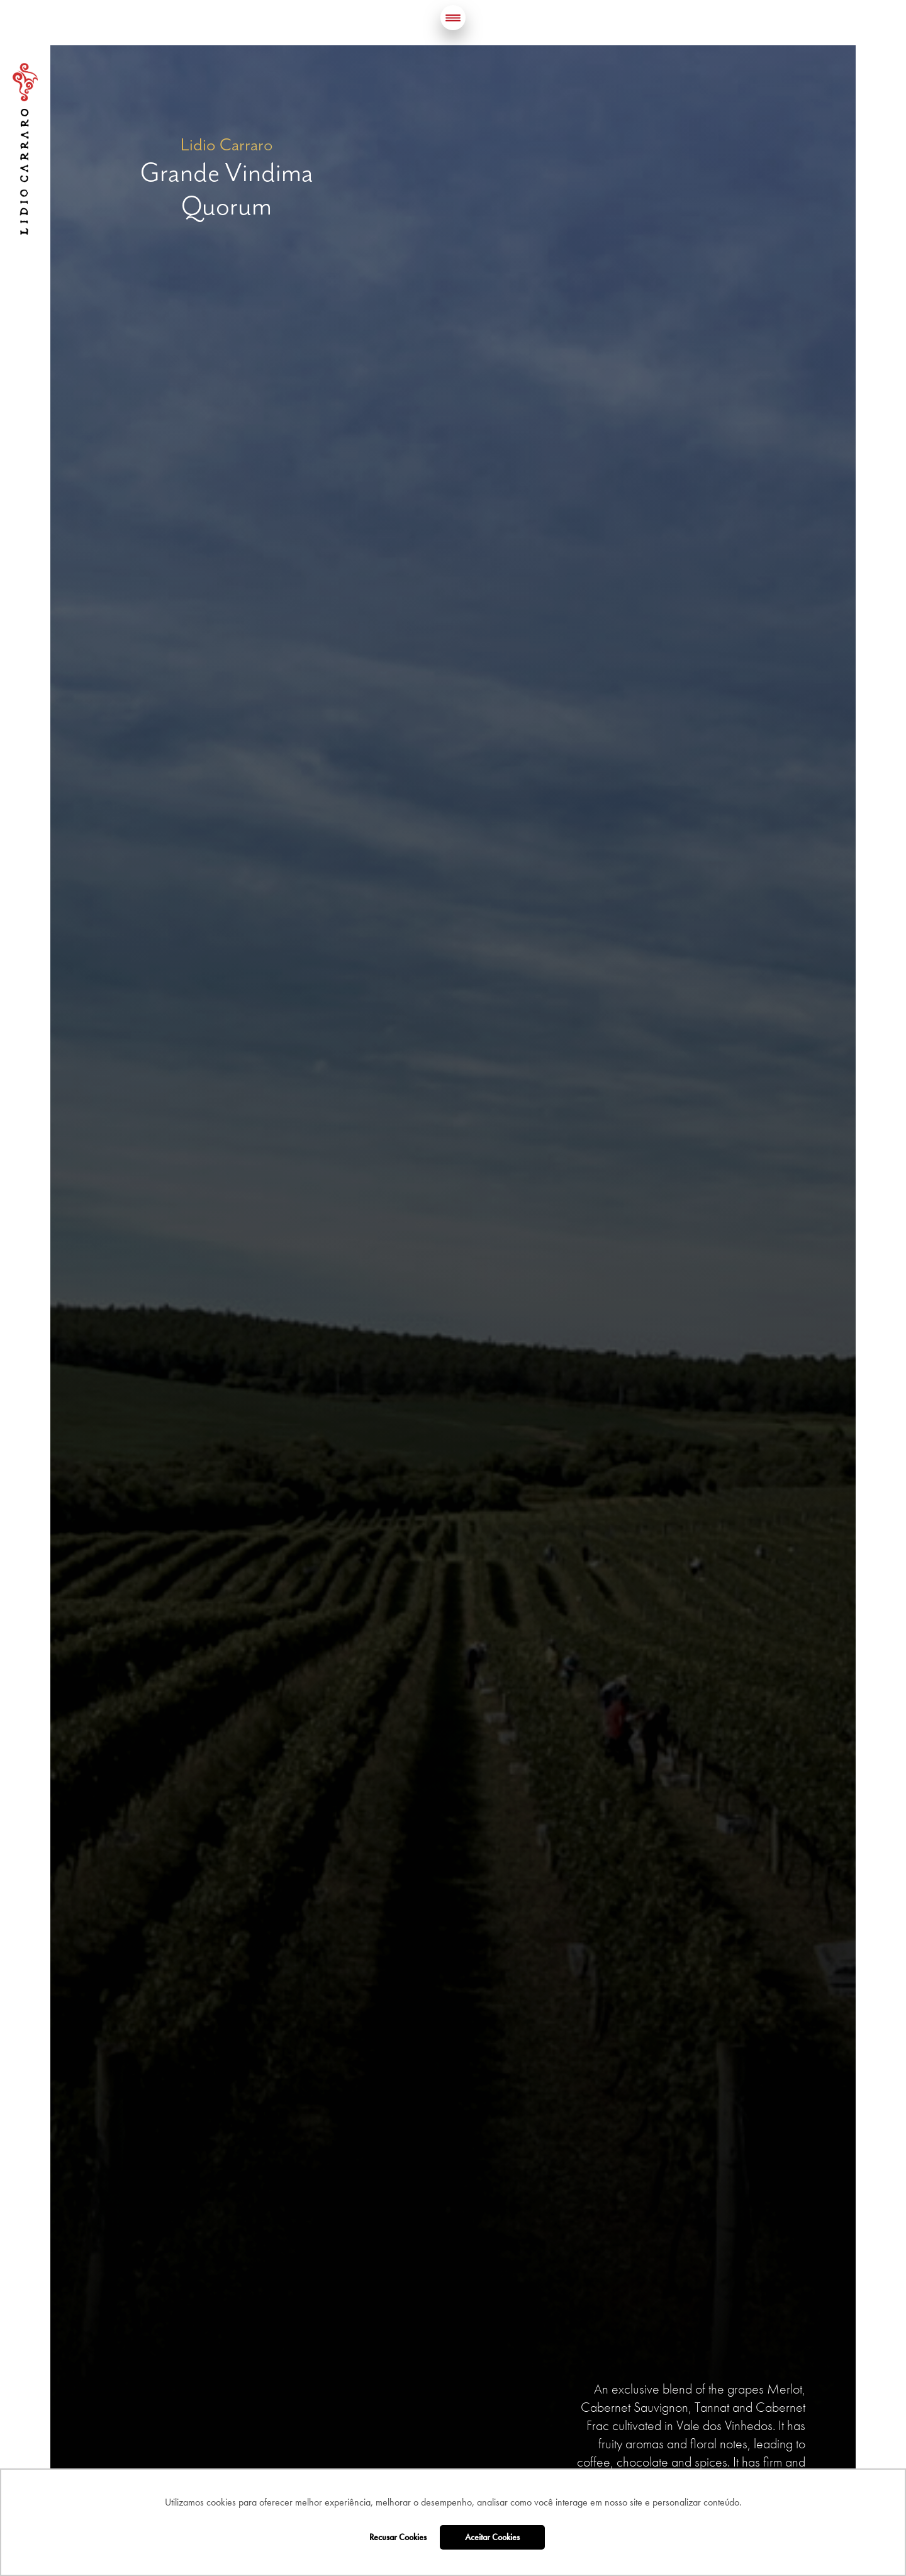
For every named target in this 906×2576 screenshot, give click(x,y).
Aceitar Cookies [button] (492, 2537)
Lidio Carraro (25, 149)
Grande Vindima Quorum (226, 189)
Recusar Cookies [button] (398, 2537)
